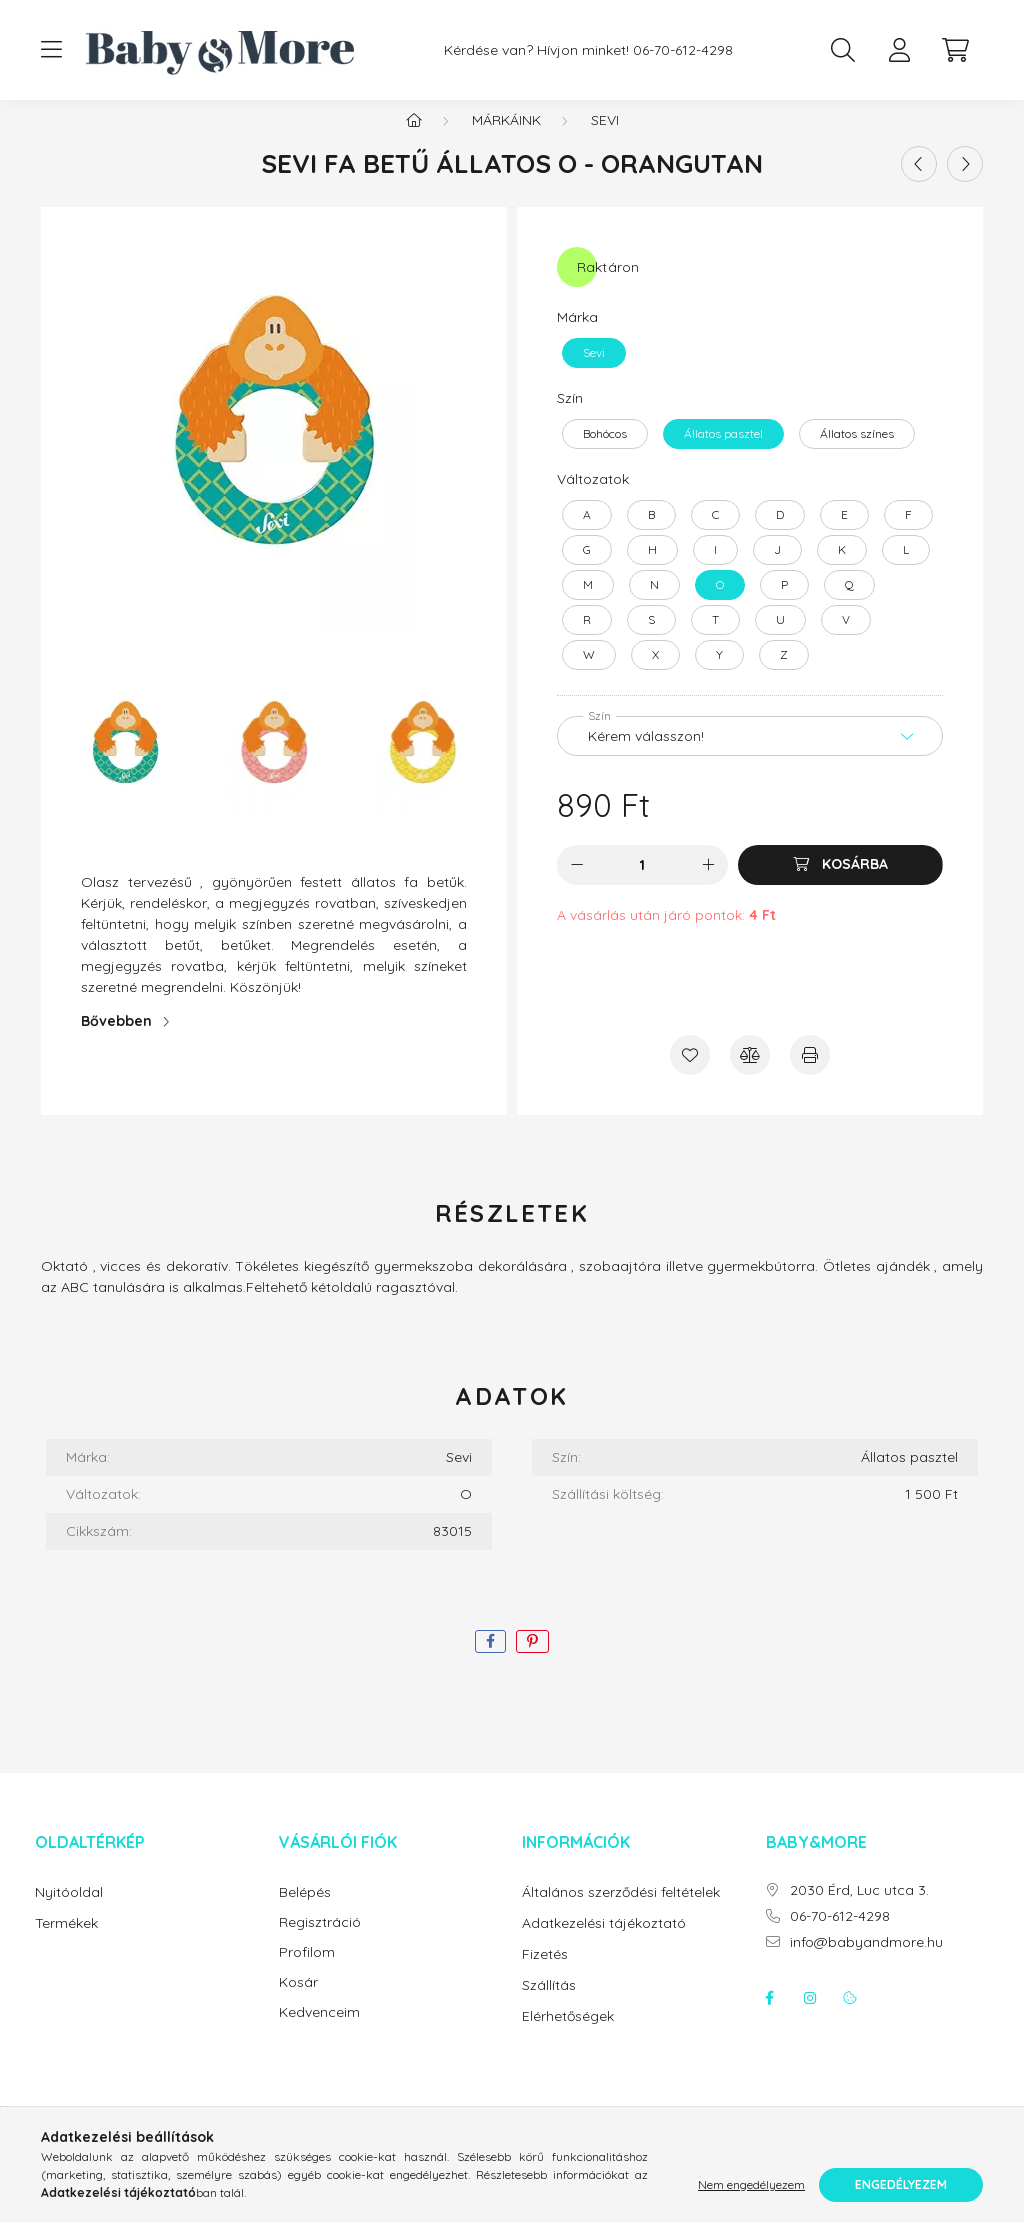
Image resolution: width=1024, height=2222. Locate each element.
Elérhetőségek (568, 2036)
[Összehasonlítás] (750, 1075)
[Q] (849, 605)
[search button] (843, 50)
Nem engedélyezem (751, 2184)
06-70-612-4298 (683, 50)
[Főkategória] (414, 140)
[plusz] (708, 885)
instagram (810, 2018)
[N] (654, 605)
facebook (770, 2018)
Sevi (605, 140)
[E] (844, 535)
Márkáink (506, 140)
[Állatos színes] (857, 454)
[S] (651, 640)
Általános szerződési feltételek (621, 1912)
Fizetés (545, 1974)
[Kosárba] (840, 885)
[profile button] (899, 50)
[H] (652, 570)
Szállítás (549, 2005)
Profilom (307, 1972)
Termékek (66, 1943)
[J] (777, 570)
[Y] (719, 675)
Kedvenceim (319, 2032)
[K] (842, 570)
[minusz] (577, 885)
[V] (846, 640)
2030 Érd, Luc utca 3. (859, 1910)
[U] (780, 640)
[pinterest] (532, 1661)
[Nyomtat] (810, 1075)
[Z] (784, 675)
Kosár (298, 2002)
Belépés (305, 1912)
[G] (587, 570)
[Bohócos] (605, 454)
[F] (908, 535)
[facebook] (490, 1661)
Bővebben (116, 1041)
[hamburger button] (51, 50)
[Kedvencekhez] (690, 1075)
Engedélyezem (901, 2184)
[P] (784, 605)
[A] (587, 535)
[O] (720, 605)
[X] (655, 675)
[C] (715, 535)
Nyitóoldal (69, 1912)
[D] (780, 535)
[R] (587, 640)
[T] (715, 640)
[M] (588, 605)
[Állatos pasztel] (723, 454)
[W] (589, 675)
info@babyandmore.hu (866, 1962)
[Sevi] (594, 373)
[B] (651, 535)
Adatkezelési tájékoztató (604, 1943)
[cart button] (955, 50)
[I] (715, 570)
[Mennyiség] (642, 885)
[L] (906, 570)
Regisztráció (320, 1942)
